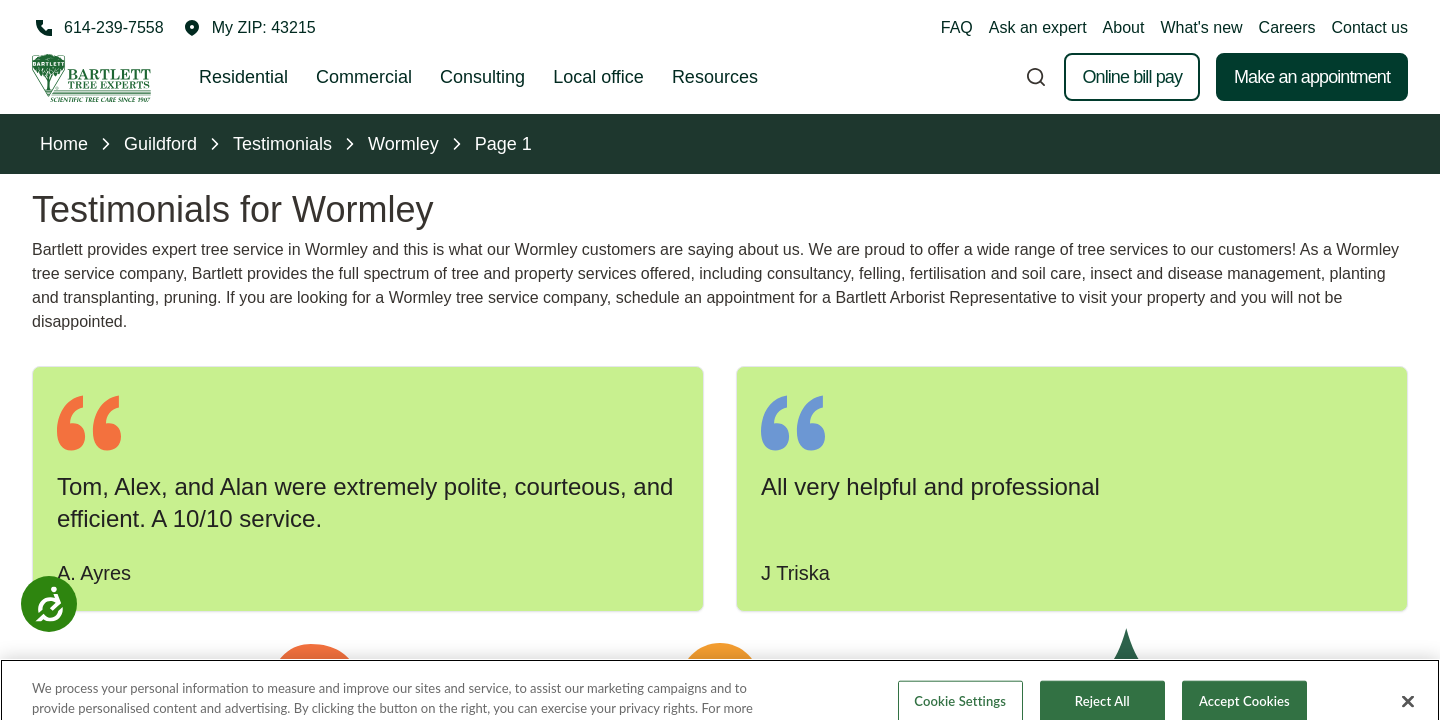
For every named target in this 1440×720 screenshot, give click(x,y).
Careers (1287, 27)
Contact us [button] (1370, 27)
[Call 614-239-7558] (98, 28)
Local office (598, 77)
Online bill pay (1132, 77)
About (1124, 27)
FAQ (957, 27)
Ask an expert (1038, 27)
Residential (243, 77)
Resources (715, 77)
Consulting (482, 77)
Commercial (364, 77)
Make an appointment (1312, 77)
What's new (1201, 27)
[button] (250, 28)
